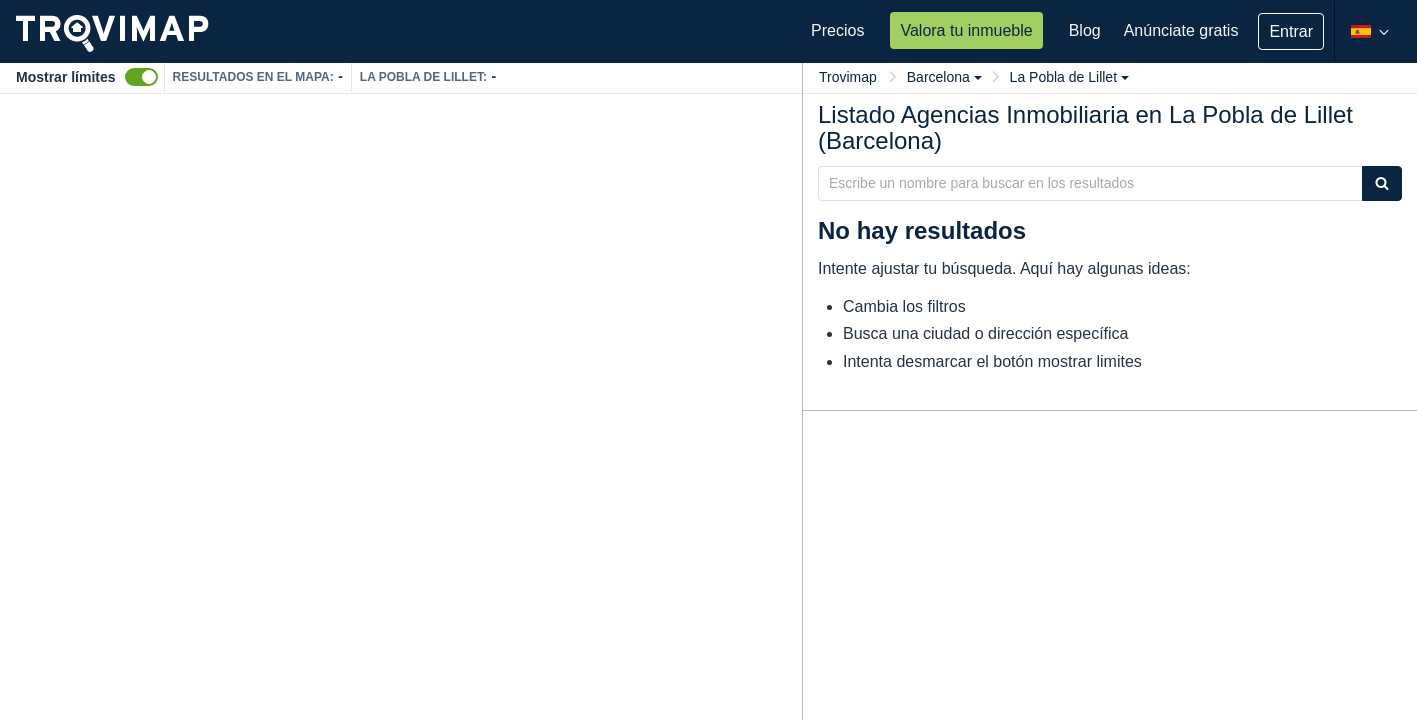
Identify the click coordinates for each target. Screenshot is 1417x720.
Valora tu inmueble (966, 30)
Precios (837, 30)
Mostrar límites (66, 77)
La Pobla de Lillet (1069, 77)
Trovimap (848, 77)
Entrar (1291, 31)
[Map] (401, 407)
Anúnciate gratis (1181, 30)
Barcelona (944, 77)
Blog (1085, 30)
